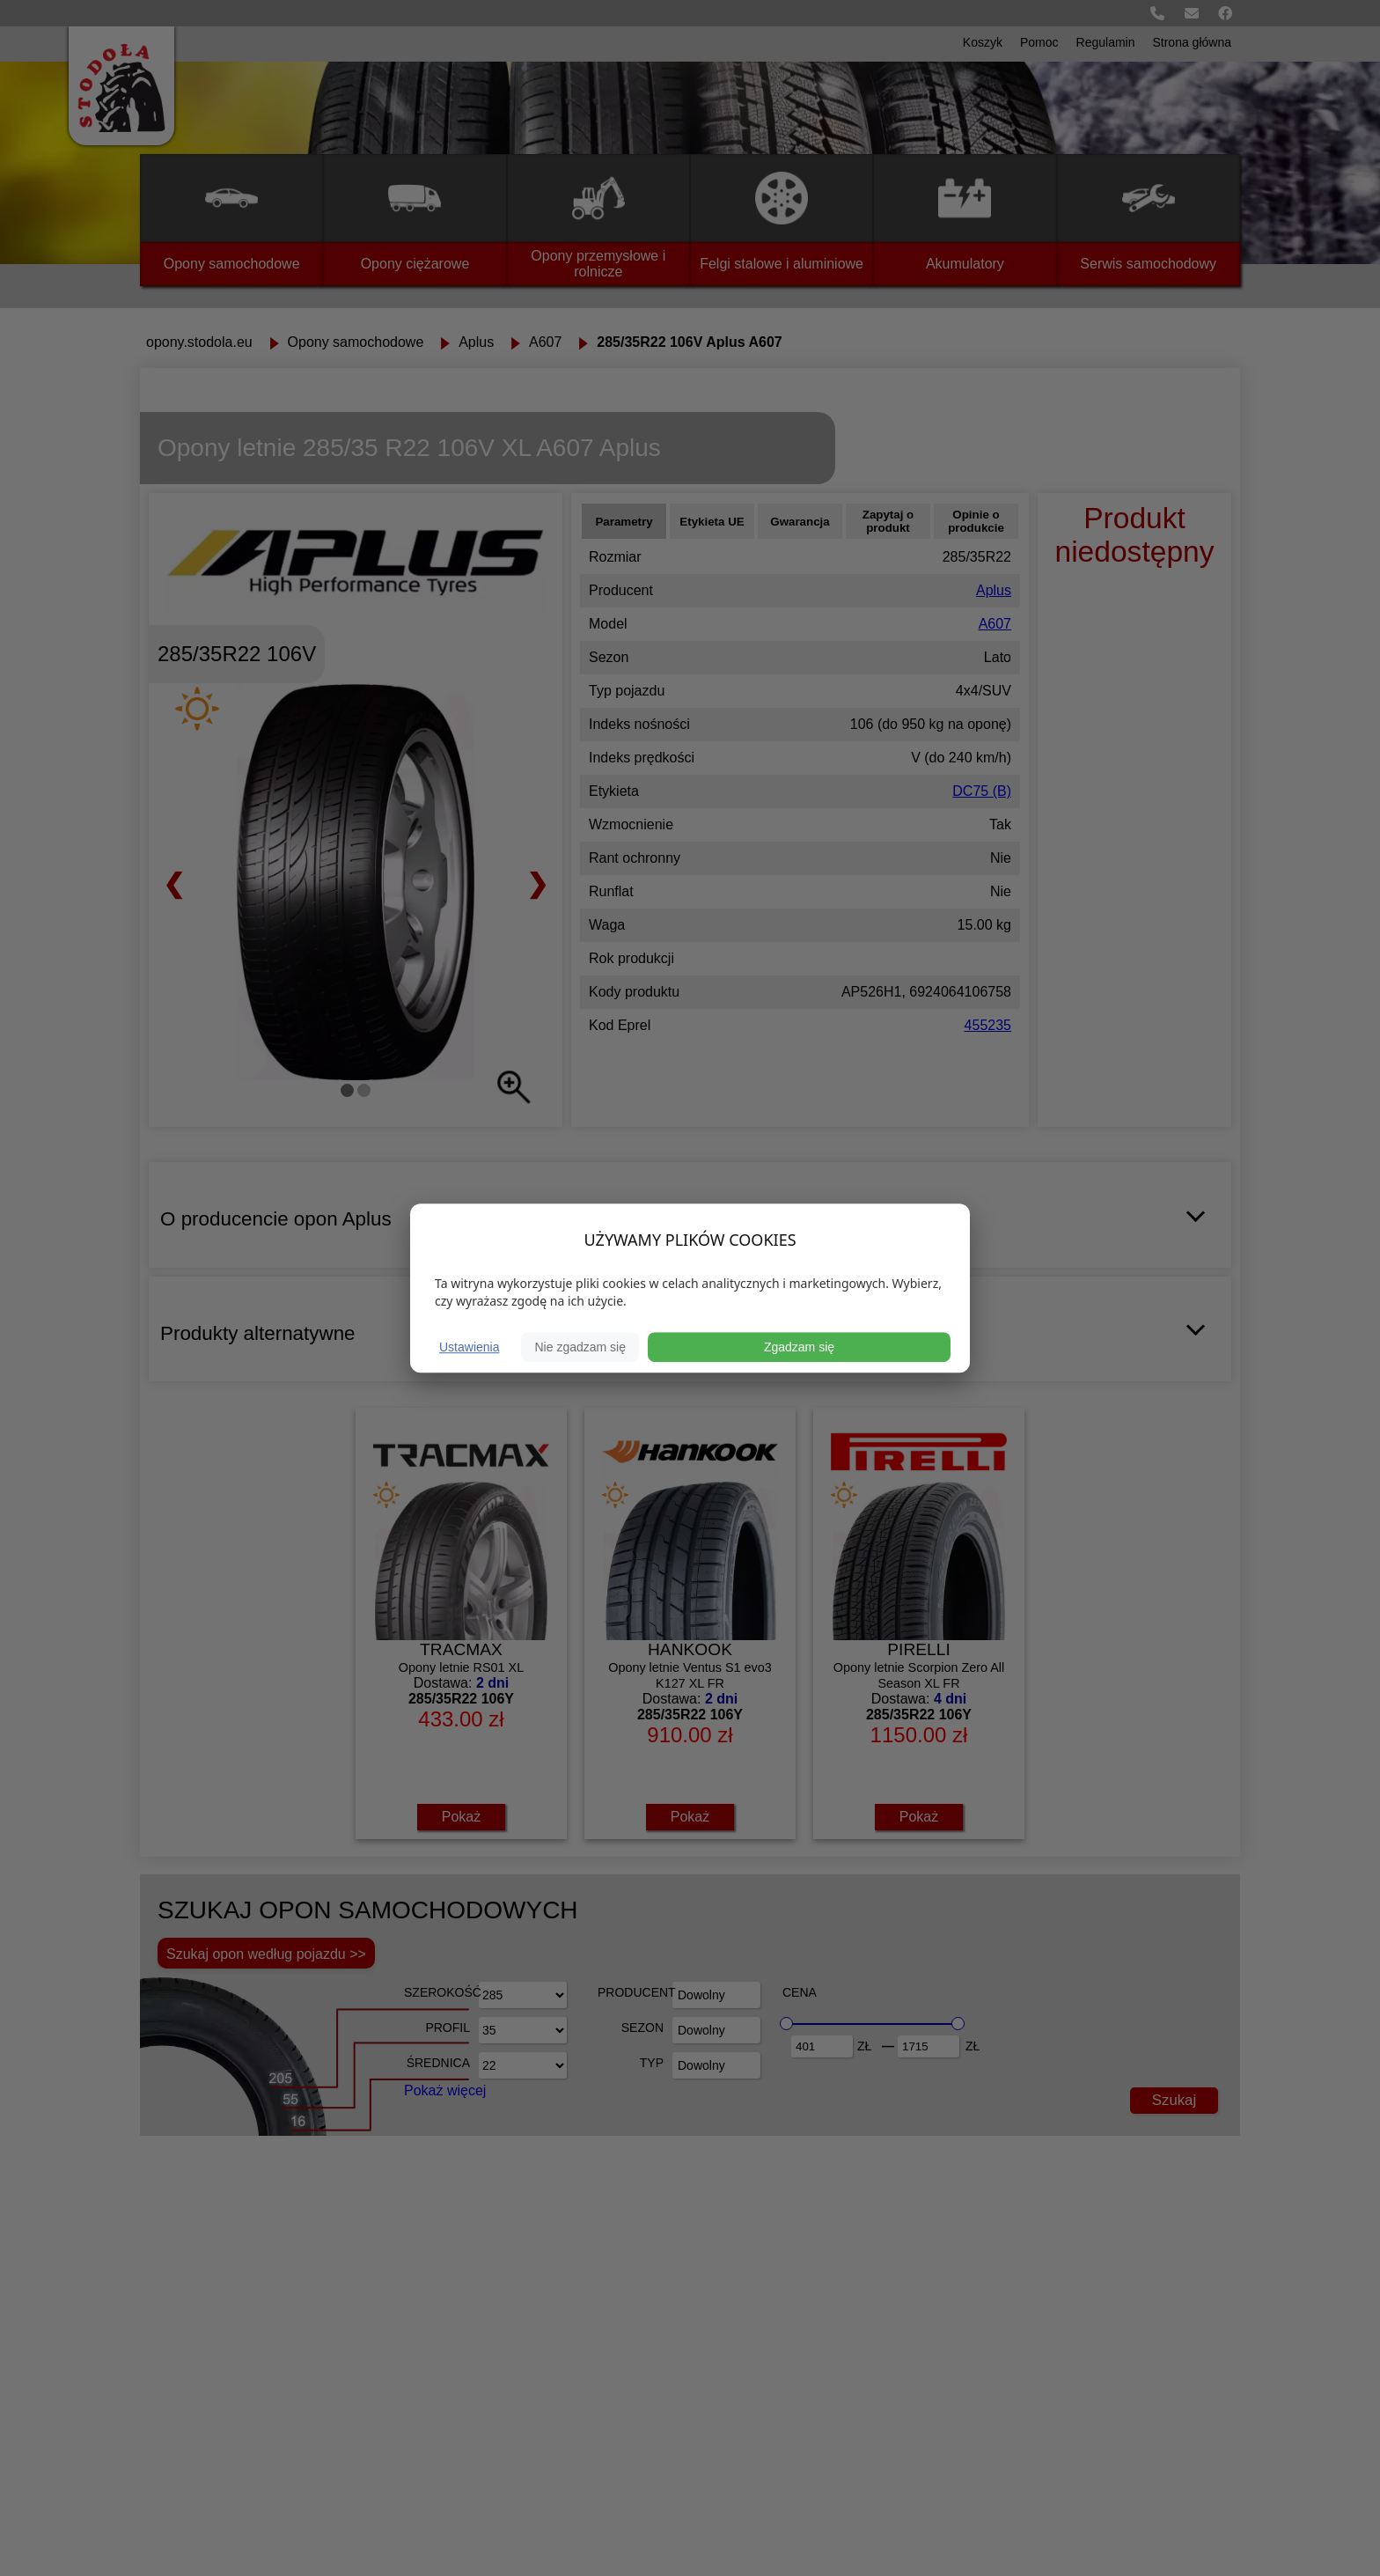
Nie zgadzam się (580, 1347)
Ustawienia (469, 1347)
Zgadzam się (799, 1347)
